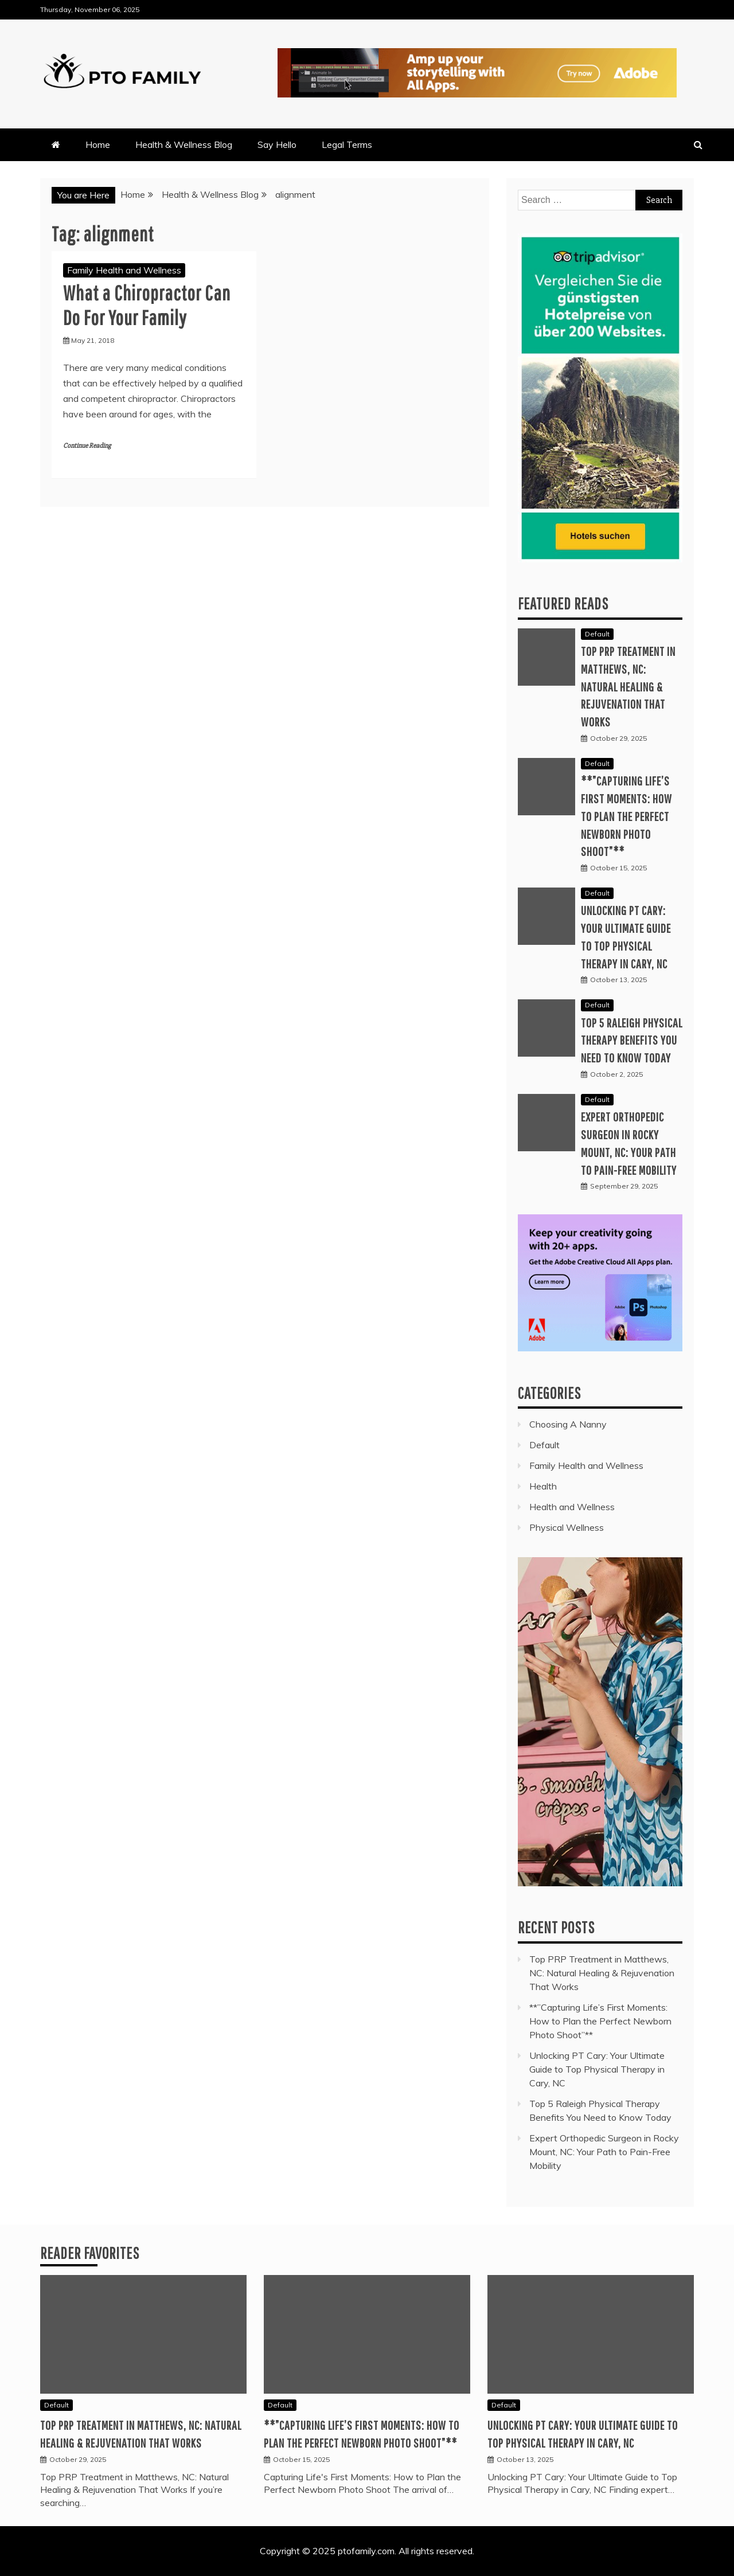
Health (543, 1486)
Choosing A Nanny (568, 1424)
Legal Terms (347, 144)
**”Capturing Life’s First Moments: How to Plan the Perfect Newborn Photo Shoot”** (626, 815)
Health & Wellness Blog (183, 144)
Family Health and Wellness (124, 270)
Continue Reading (87, 445)
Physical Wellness (566, 1527)
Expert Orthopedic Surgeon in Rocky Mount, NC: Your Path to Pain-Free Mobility (604, 2151)
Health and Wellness (572, 1506)
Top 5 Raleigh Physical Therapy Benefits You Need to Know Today (631, 1040)
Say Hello (276, 144)
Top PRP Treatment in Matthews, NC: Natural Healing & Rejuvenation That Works (628, 686)
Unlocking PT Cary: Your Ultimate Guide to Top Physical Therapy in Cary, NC (597, 2069)
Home (97, 144)
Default (597, 634)
